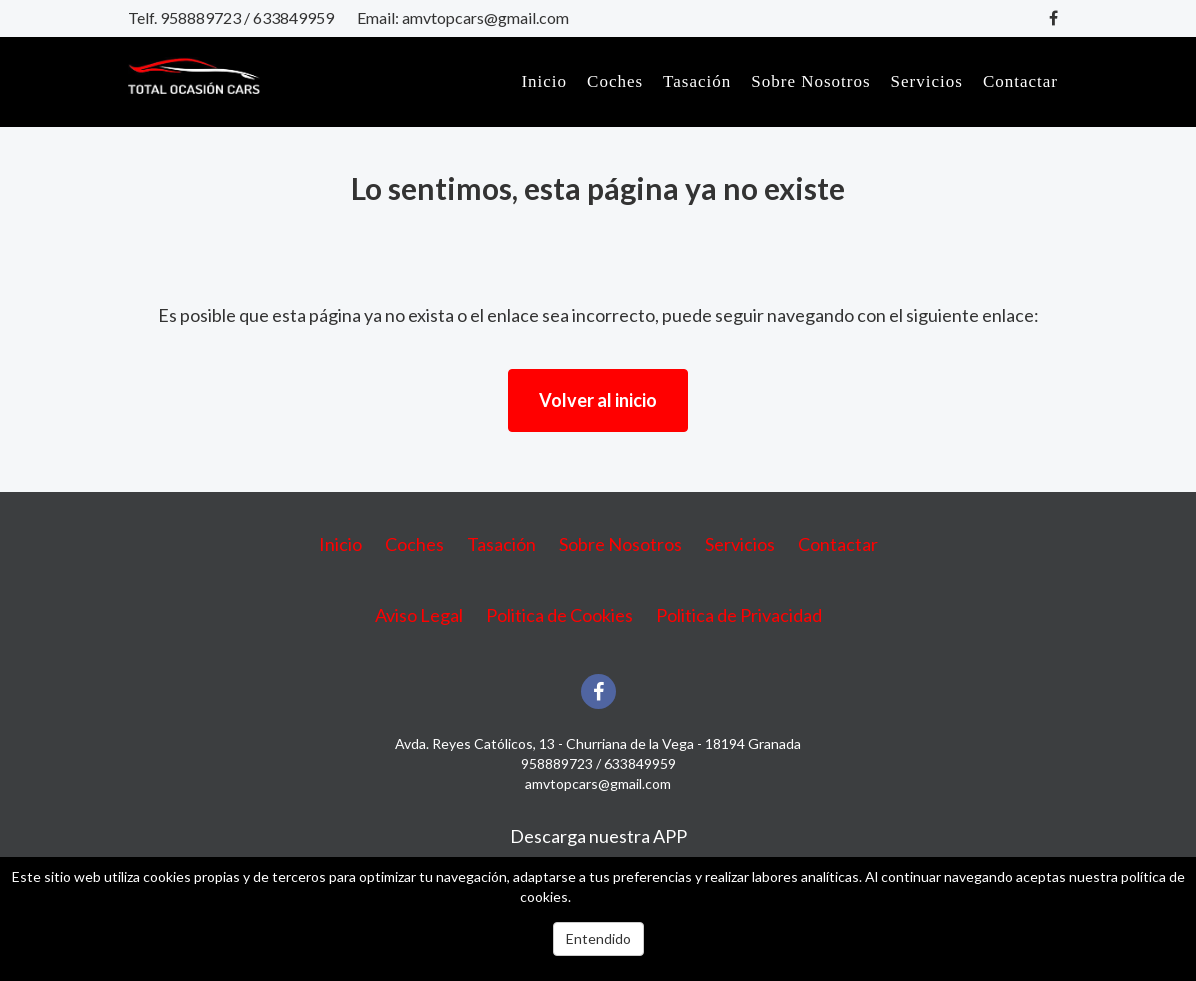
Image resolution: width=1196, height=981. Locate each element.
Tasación (697, 81)
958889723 (200, 17)
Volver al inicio (598, 400)
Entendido (598, 938)
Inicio (544, 81)
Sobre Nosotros (810, 81)
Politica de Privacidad (739, 615)
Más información (625, 896)
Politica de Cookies (559, 615)
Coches (615, 81)
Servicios (927, 81)
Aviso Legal (419, 615)
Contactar (1020, 81)
